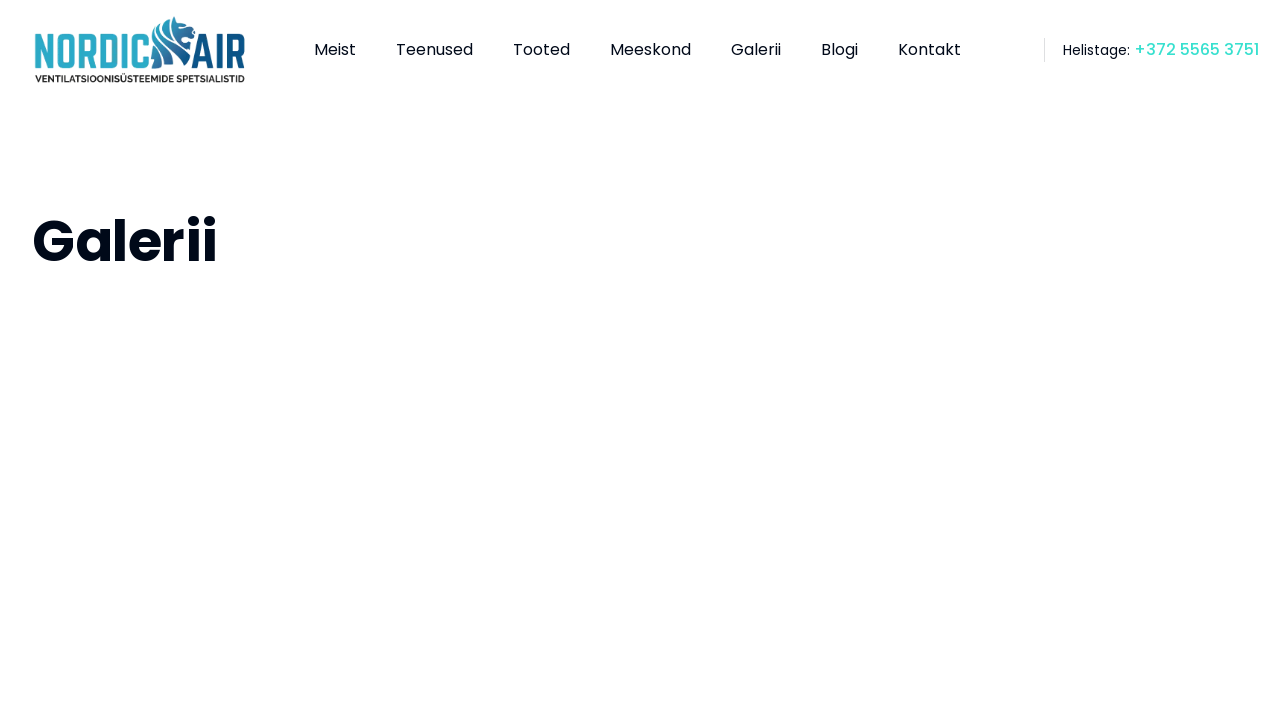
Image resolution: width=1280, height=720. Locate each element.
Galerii (756, 49)
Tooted (541, 49)
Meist (335, 49)
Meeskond (650, 49)
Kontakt (929, 49)
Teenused (434, 49)
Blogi (839, 49)
